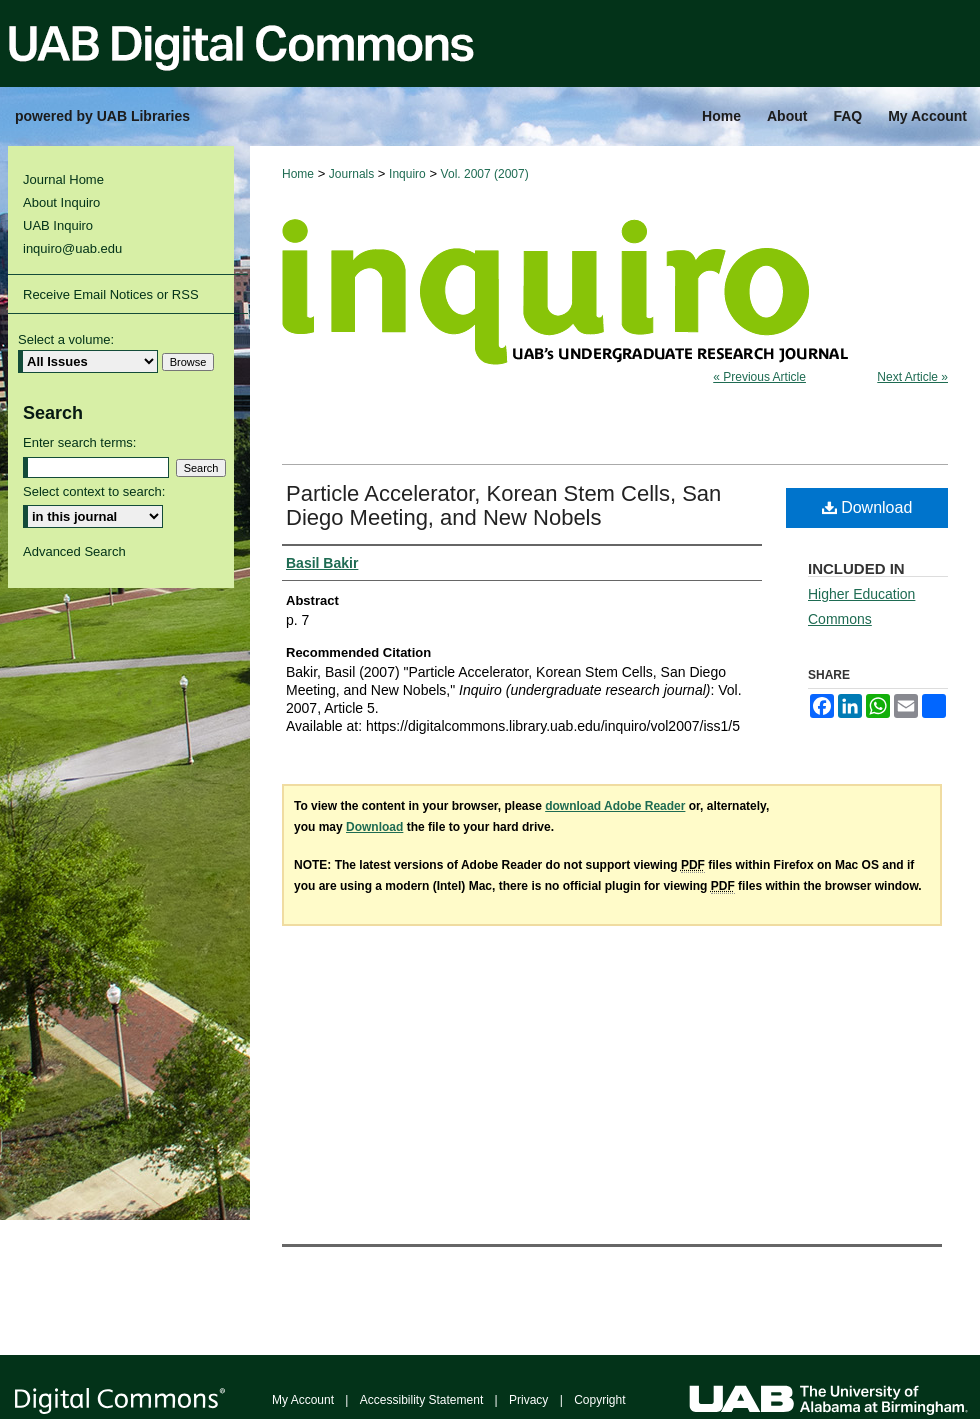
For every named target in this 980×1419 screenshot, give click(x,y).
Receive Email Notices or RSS (111, 294)
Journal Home (63, 179)
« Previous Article (759, 377)
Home (298, 174)
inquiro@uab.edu (72, 248)
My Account (303, 1400)
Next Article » (912, 377)
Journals (351, 174)
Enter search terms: (79, 442)
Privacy (528, 1400)
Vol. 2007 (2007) (485, 174)
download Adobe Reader (615, 806)
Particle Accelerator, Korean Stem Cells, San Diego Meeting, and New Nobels (503, 505)
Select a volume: (66, 339)
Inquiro (407, 174)
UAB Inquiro (58, 225)
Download (867, 507)
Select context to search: (94, 491)
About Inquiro (61, 202)
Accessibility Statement (421, 1400)
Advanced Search (74, 551)
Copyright (599, 1400)
